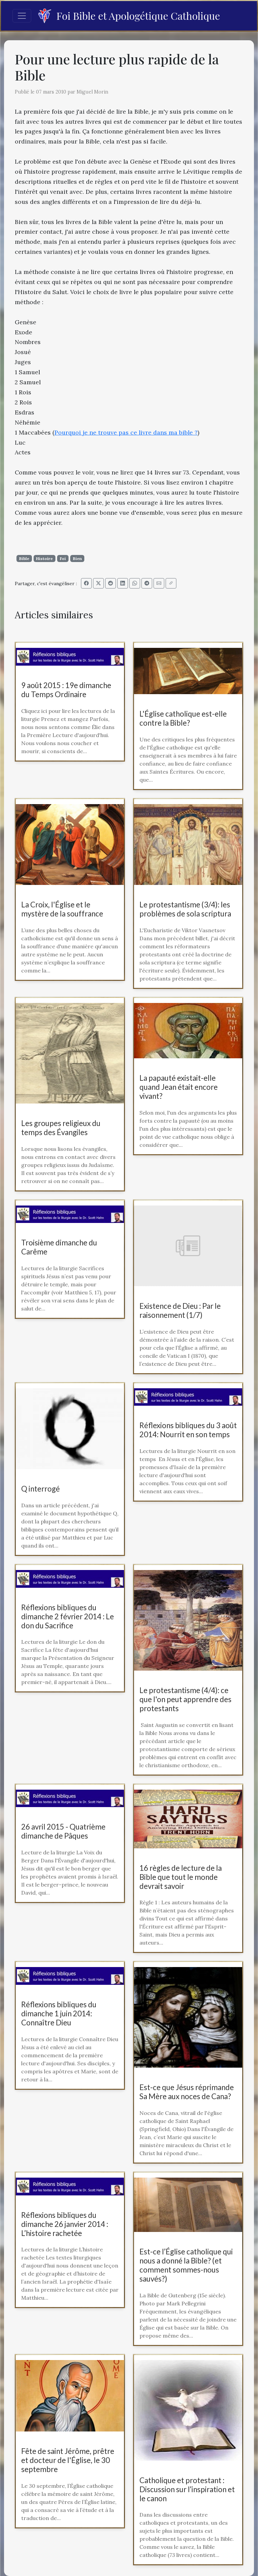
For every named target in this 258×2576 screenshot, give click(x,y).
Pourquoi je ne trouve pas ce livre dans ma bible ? (126, 432)
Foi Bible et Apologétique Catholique (129, 15)
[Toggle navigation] (21, 15)
